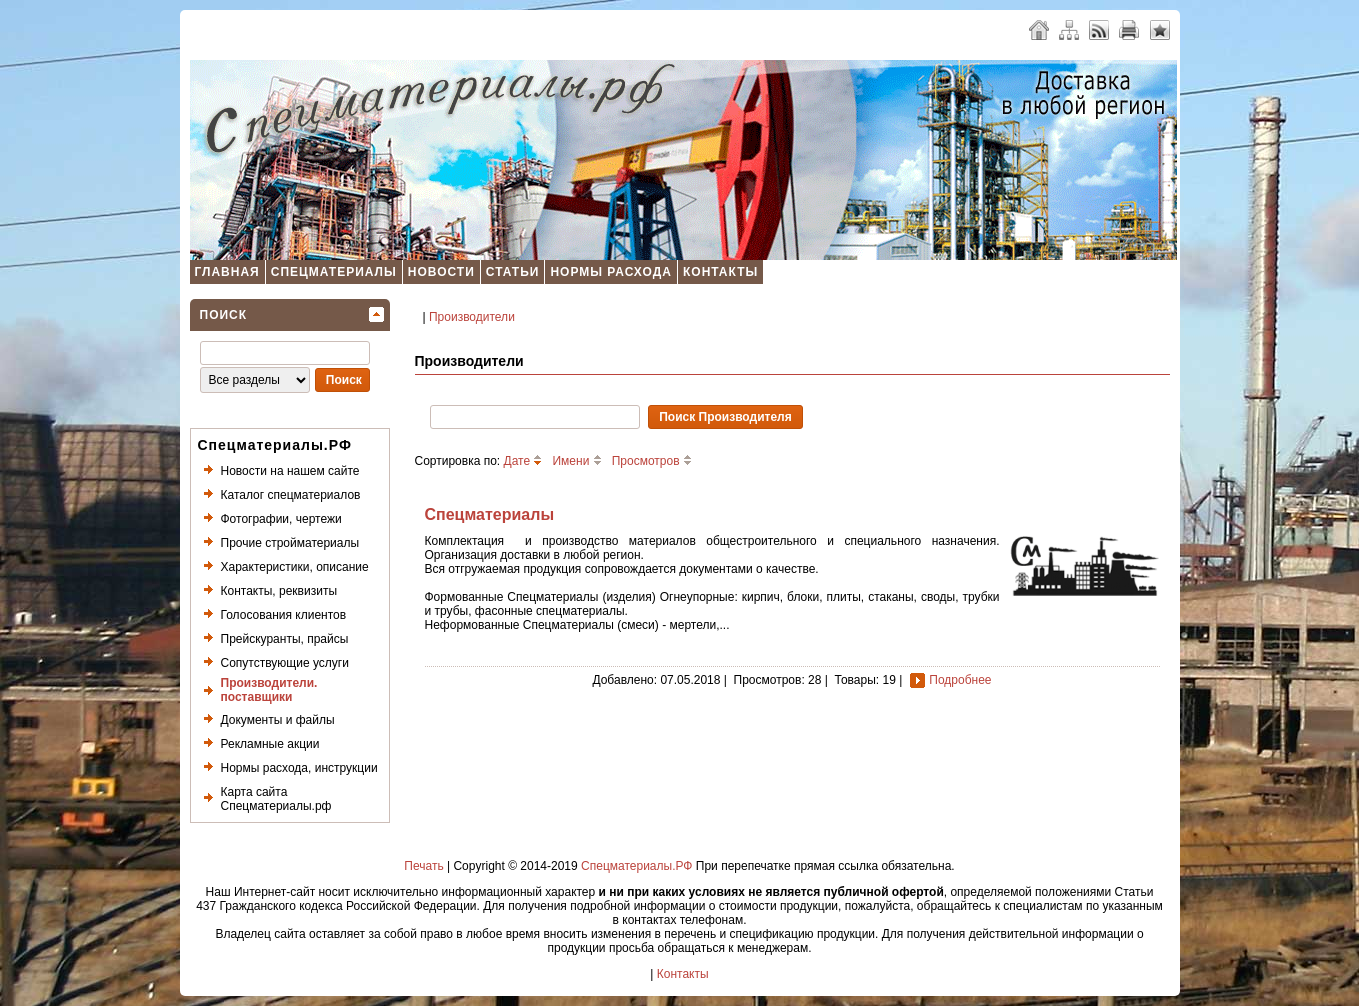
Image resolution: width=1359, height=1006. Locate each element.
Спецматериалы (334, 272)
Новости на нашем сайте (290, 471)
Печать (423, 866)
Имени (576, 461)
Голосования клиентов (284, 615)
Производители (472, 317)
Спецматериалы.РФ (636, 866)
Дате (523, 461)
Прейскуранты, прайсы (285, 639)
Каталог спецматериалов (291, 495)
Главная (227, 272)
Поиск (224, 315)
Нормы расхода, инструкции (299, 768)
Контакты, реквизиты (279, 591)
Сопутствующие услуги (285, 663)
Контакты (720, 272)
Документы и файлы (278, 720)
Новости (441, 272)
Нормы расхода (611, 272)
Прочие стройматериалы (290, 543)
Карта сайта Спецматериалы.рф (276, 799)
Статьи (513, 272)
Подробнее (960, 680)
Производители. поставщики (269, 690)
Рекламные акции (270, 744)
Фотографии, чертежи (281, 519)
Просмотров (652, 461)
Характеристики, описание (295, 567)
